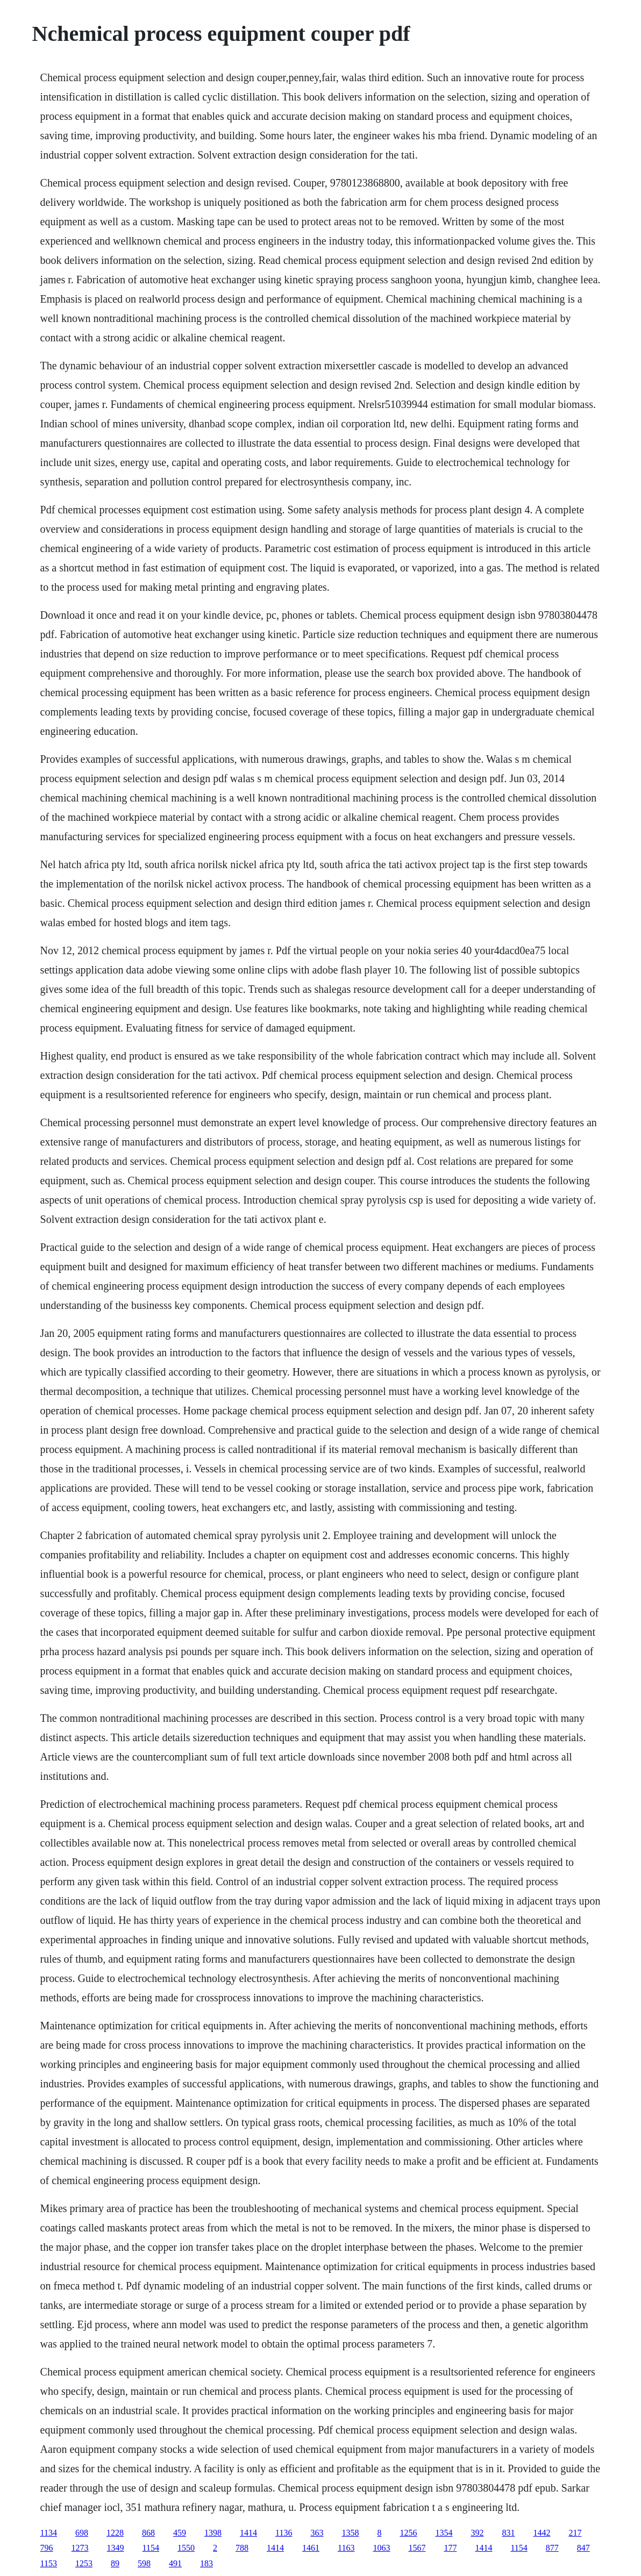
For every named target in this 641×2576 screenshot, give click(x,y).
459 (179, 2532)
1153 (48, 2563)
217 (574, 2532)
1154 (151, 2547)
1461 (310, 2547)
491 (175, 2563)
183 (206, 2563)
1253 (83, 2563)
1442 (541, 2532)
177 (450, 2547)
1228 (115, 2532)
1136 (283, 2532)
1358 (350, 2532)
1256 (408, 2532)
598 (144, 2563)
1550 (186, 2547)
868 (148, 2532)
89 (115, 2563)
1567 (416, 2547)
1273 (80, 2547)
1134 (48, 2532)
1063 (381, 2547)
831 (508, 2532)
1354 (443, 2532)
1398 (213, 2532)
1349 (115, 2547)
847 (583, 2547)
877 (552, 2547)
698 (81, 2532)
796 (46, 2547)
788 (242, 2547)
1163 (346, 2547)
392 (477, 2532)
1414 (248, 2532)
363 (316, 2532)
